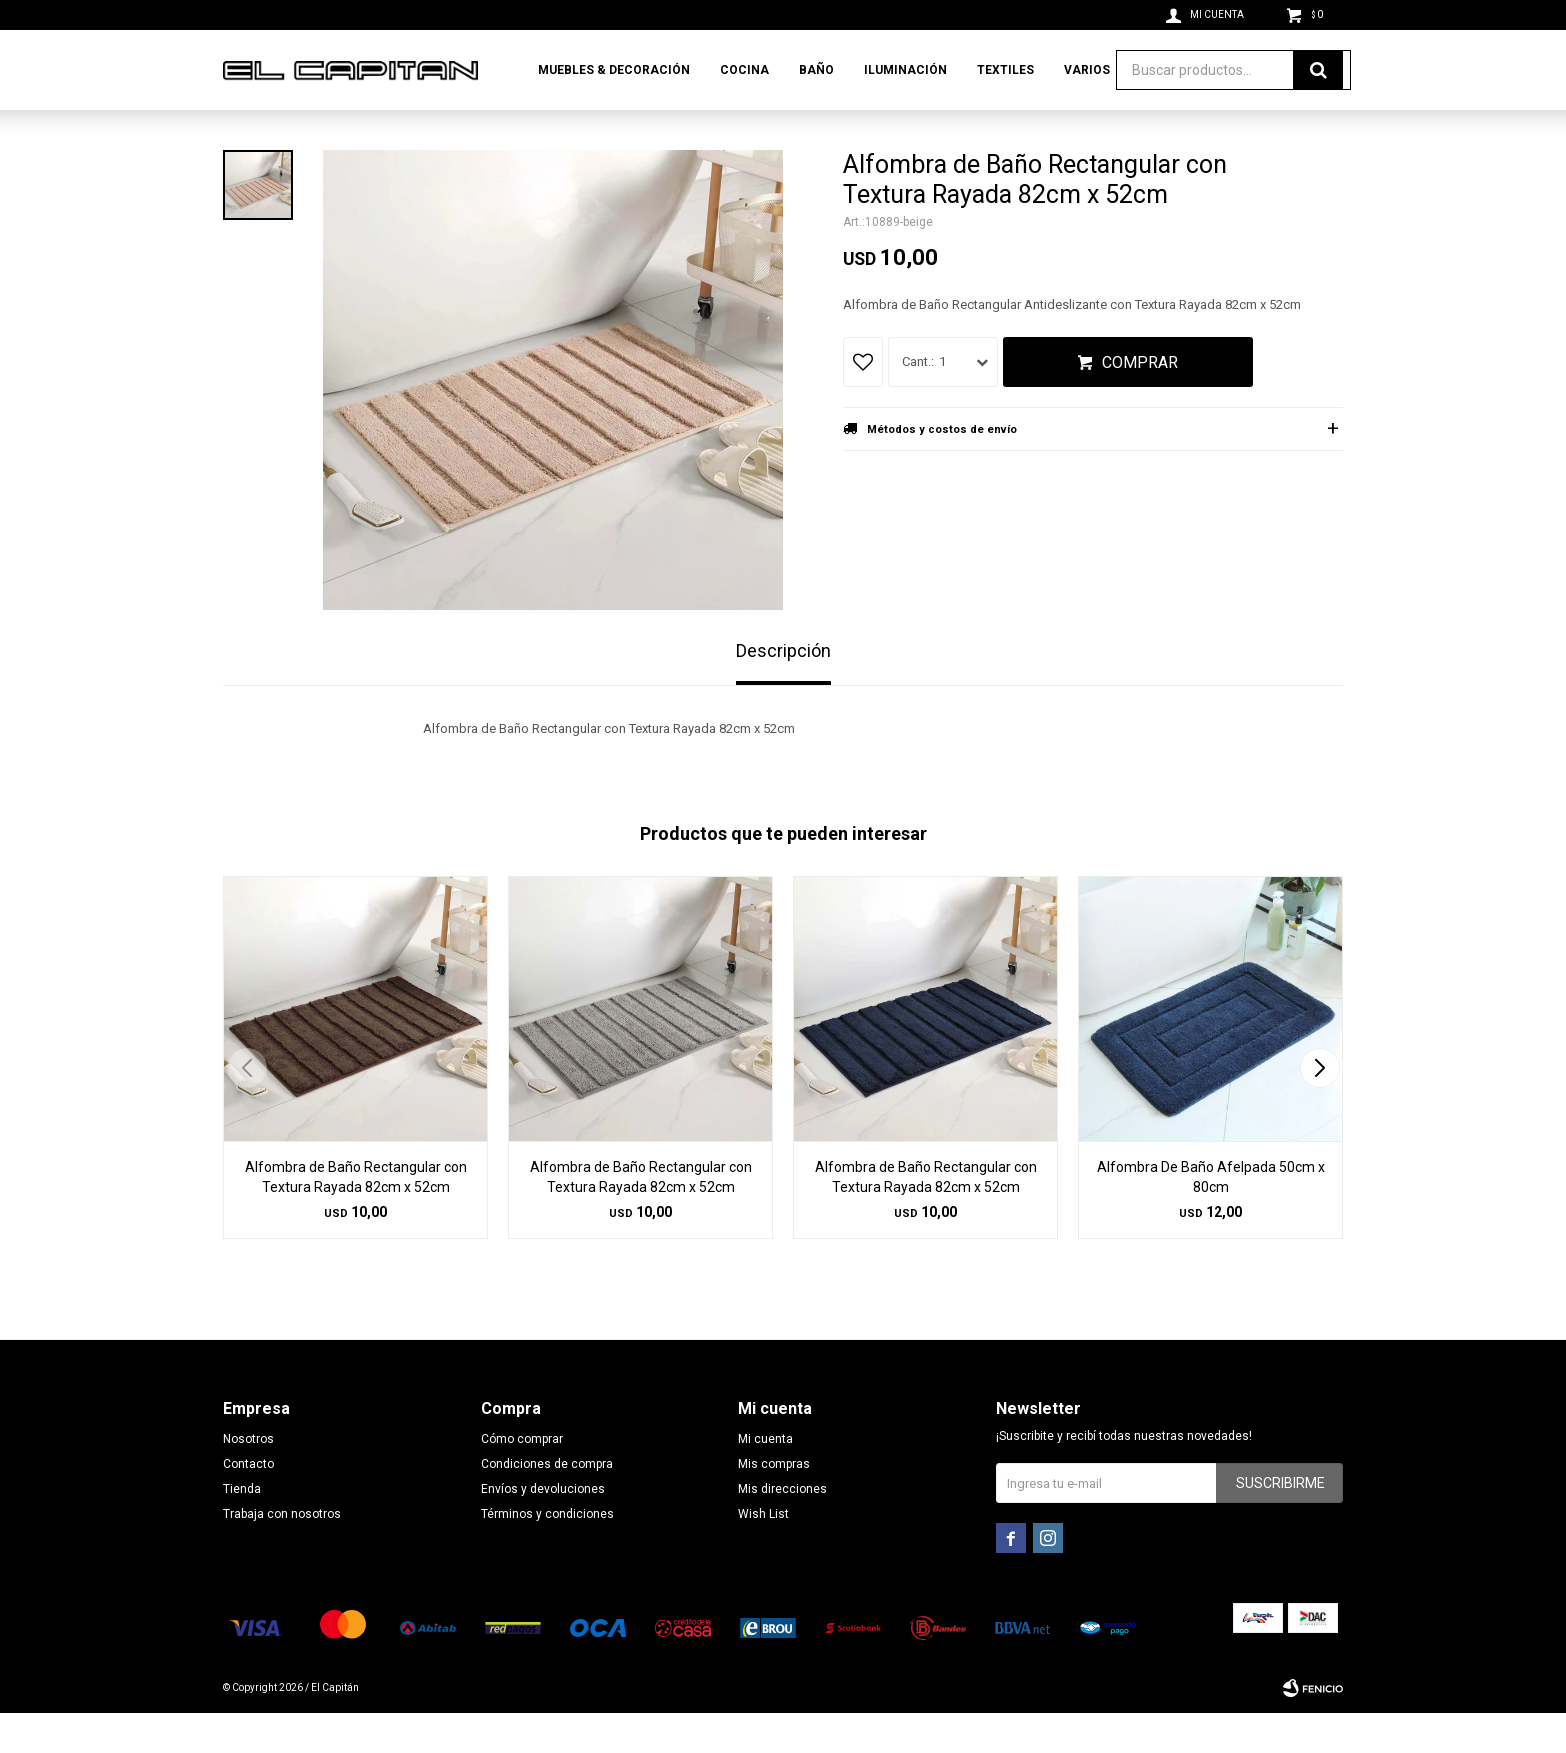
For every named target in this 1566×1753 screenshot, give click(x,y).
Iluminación (905, 70)
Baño (816, 70)
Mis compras (774, 1504)
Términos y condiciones (547, 1554)
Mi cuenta (765, 1479)
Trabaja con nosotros (282, 1554)
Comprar (1140, 402)
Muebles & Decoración (614, 70)
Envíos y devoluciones (543, 1529)
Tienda (242, 1529)
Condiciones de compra (547, 1504)
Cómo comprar (522, 1479)
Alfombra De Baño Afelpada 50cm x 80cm (1211, 1217)
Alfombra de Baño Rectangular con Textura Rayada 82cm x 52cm (356, 1217)
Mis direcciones (782, 1529)
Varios (1087, 70)
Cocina (744, 70)
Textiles (1005, 70)
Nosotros (248, 1479)
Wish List (763, 1554)
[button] (1319, 1108)
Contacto (248, 1504)
